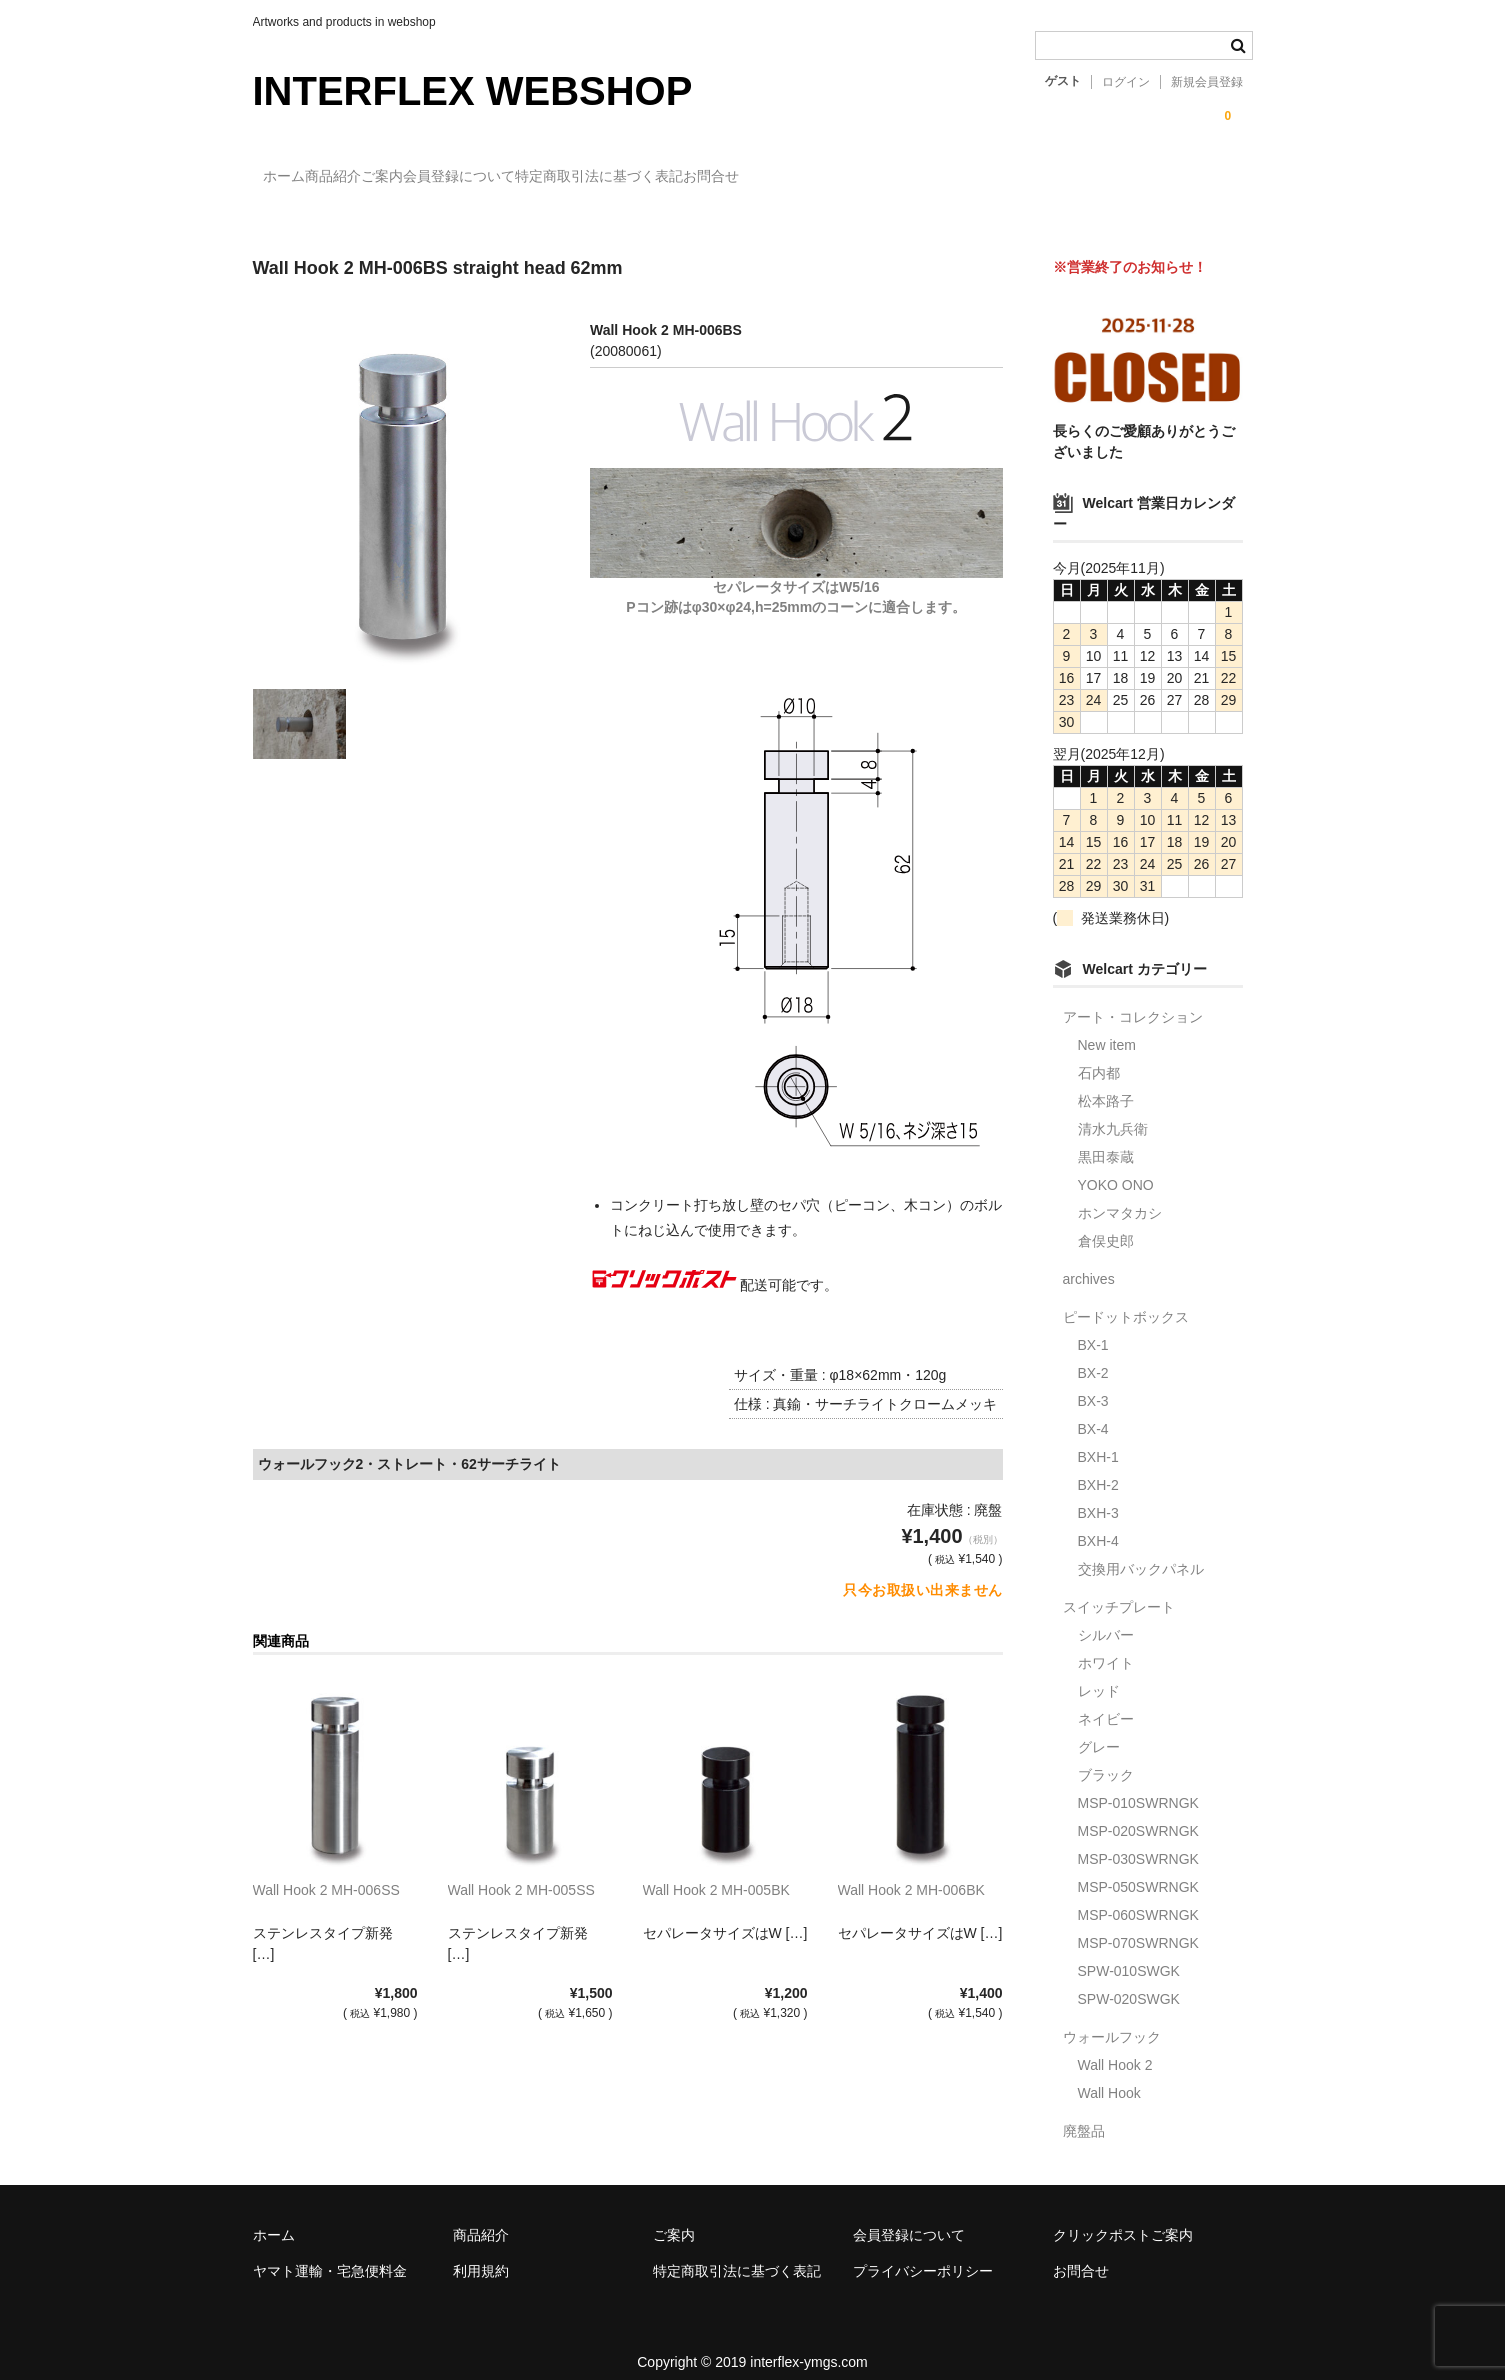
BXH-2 (1098, 1467)
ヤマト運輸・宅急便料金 (330, 2253)
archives (1089, 1261)
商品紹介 (384, 177)
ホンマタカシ (1120, 1195)
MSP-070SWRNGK (1138, 1925)
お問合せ (926, 177)
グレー (1099, 1729)
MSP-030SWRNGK (1138, 1841)
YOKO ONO (1116, 1167)
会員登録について (592, 177)
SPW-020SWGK (1129, 1981)
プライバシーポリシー (923, 2253)
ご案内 (474, 177)
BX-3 (1093, 1383)
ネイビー (1106, 1701)
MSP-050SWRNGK (1138, 1869)
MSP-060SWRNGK (1138, 1897)
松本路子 (1106, 1083)
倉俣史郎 (1106, 1223)
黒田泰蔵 (1106, 1139)
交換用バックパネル (1141, 1551)
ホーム (294, 177)
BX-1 (1093, 1327)
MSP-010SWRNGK (1138, 1785)
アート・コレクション (1133, 999)
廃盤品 (1084, 2113)
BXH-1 (1098, 1439)
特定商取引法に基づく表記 (773, 177)
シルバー (1106, 1617)
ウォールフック (1112, 2019)
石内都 (1099, 1055)
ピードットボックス (1126, 1299)
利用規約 (481, 2253)
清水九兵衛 (1113, 1111)
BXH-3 (1098, 1495)
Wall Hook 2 (1115, 2047)
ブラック (1106, 1757)
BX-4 (1093, 1411)
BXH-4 (1098, 1523)
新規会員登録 (1207, 82)
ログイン (1126, 82)
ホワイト (1106, 1645)
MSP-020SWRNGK (1138, 1813)
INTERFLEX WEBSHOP (473, 91)
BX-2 (1093, 1355)
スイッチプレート (1119, 1589)
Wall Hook (1109, 2075)
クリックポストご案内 (1123, 2217)
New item (1107, 1027)
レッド (1099, 1673)
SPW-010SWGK (1129, 1953)
